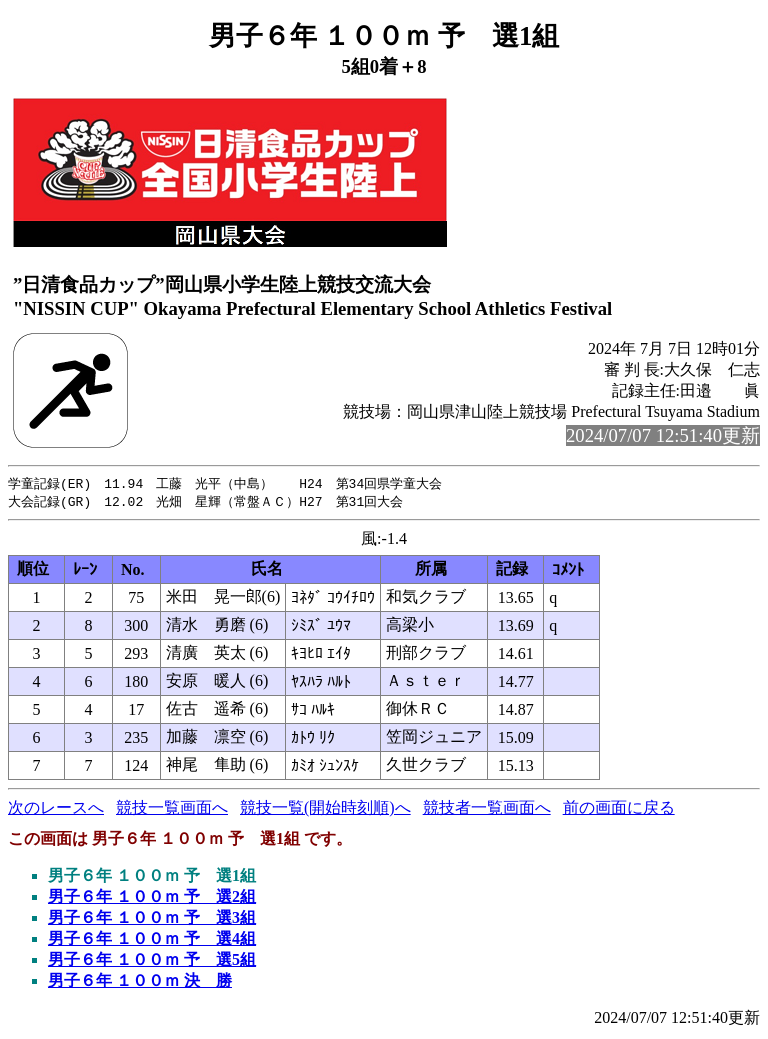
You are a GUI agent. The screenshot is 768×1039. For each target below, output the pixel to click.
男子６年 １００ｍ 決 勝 (140, 982)
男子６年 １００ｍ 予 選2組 (152, 898)
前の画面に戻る (619, 809)
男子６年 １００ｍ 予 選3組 (152, 919)
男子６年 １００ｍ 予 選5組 (152, 961)
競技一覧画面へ (172, 809)
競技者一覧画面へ (487, 809)
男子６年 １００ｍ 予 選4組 (152, 940)
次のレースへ (56, 809)
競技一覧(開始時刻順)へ (325, 809)
